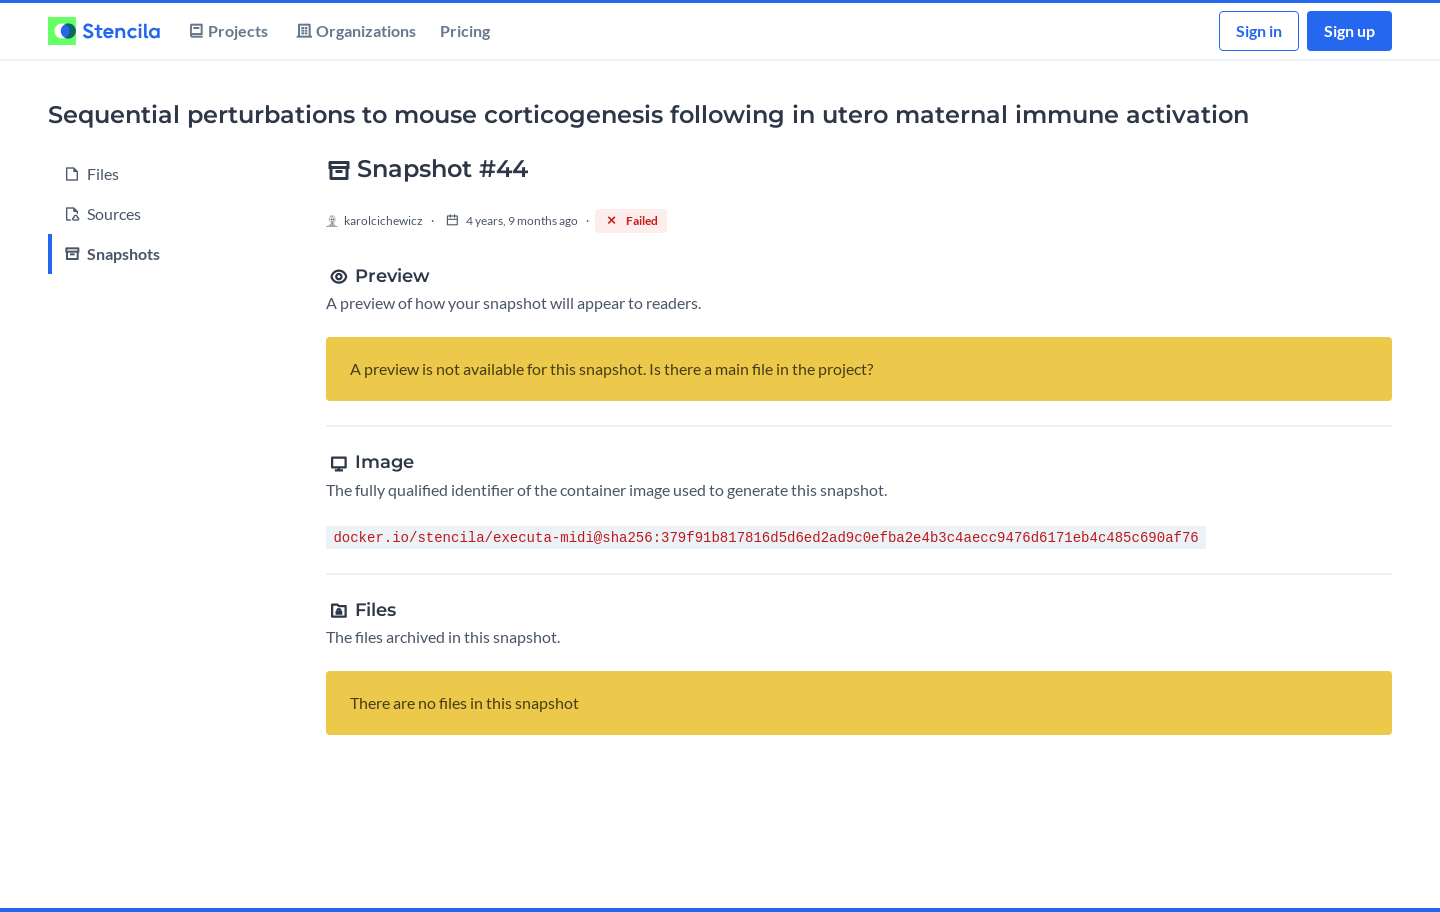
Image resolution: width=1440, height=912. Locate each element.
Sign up (1349, 30)
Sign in (1259, 30)
